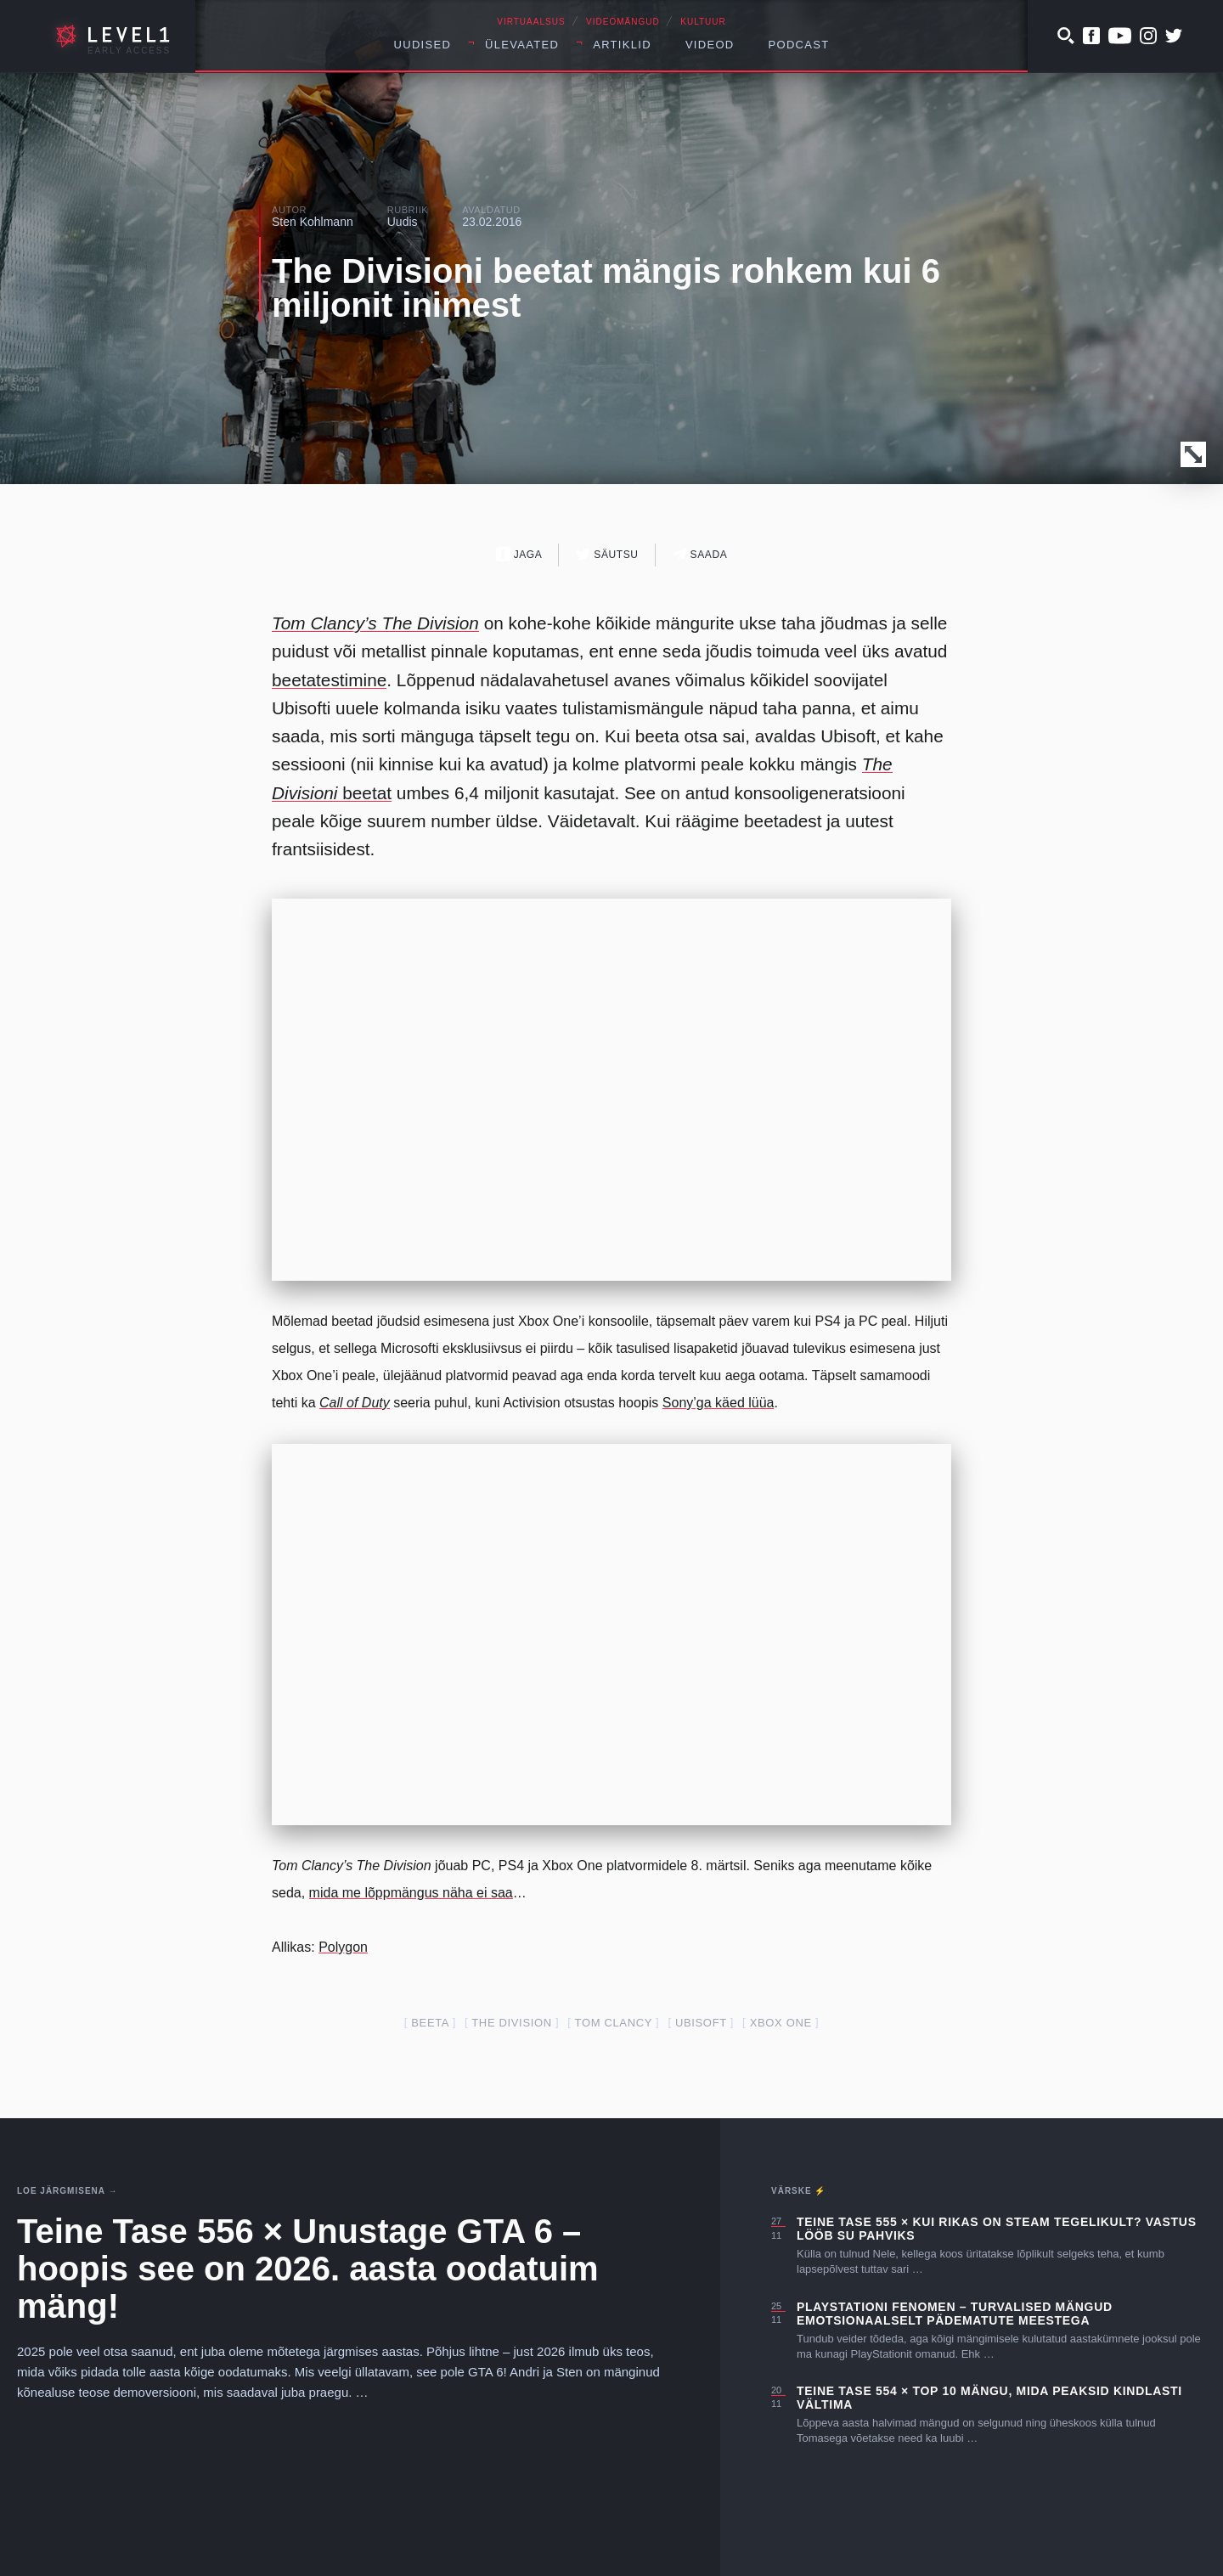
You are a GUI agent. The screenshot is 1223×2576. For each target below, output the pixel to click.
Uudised (423, 44)
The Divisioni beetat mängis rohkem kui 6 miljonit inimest (606, 288)
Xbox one (781, 2022)
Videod (710, 44)
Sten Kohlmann (312, 221)
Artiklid (622, 44)
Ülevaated (522, 44)
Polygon (343, 1947)
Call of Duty (354, 1402)
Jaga (519, 554)
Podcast (799, 44)
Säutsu (607, 554)
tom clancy (613, 2022)
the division (511, 2022)
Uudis (402, 221)
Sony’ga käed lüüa (718, 1402)
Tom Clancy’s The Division (375, 623)
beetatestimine (329, 680)
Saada (700, 554)
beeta (429, 2022)
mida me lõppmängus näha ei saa (411, 1892)
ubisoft (701, 2022)
